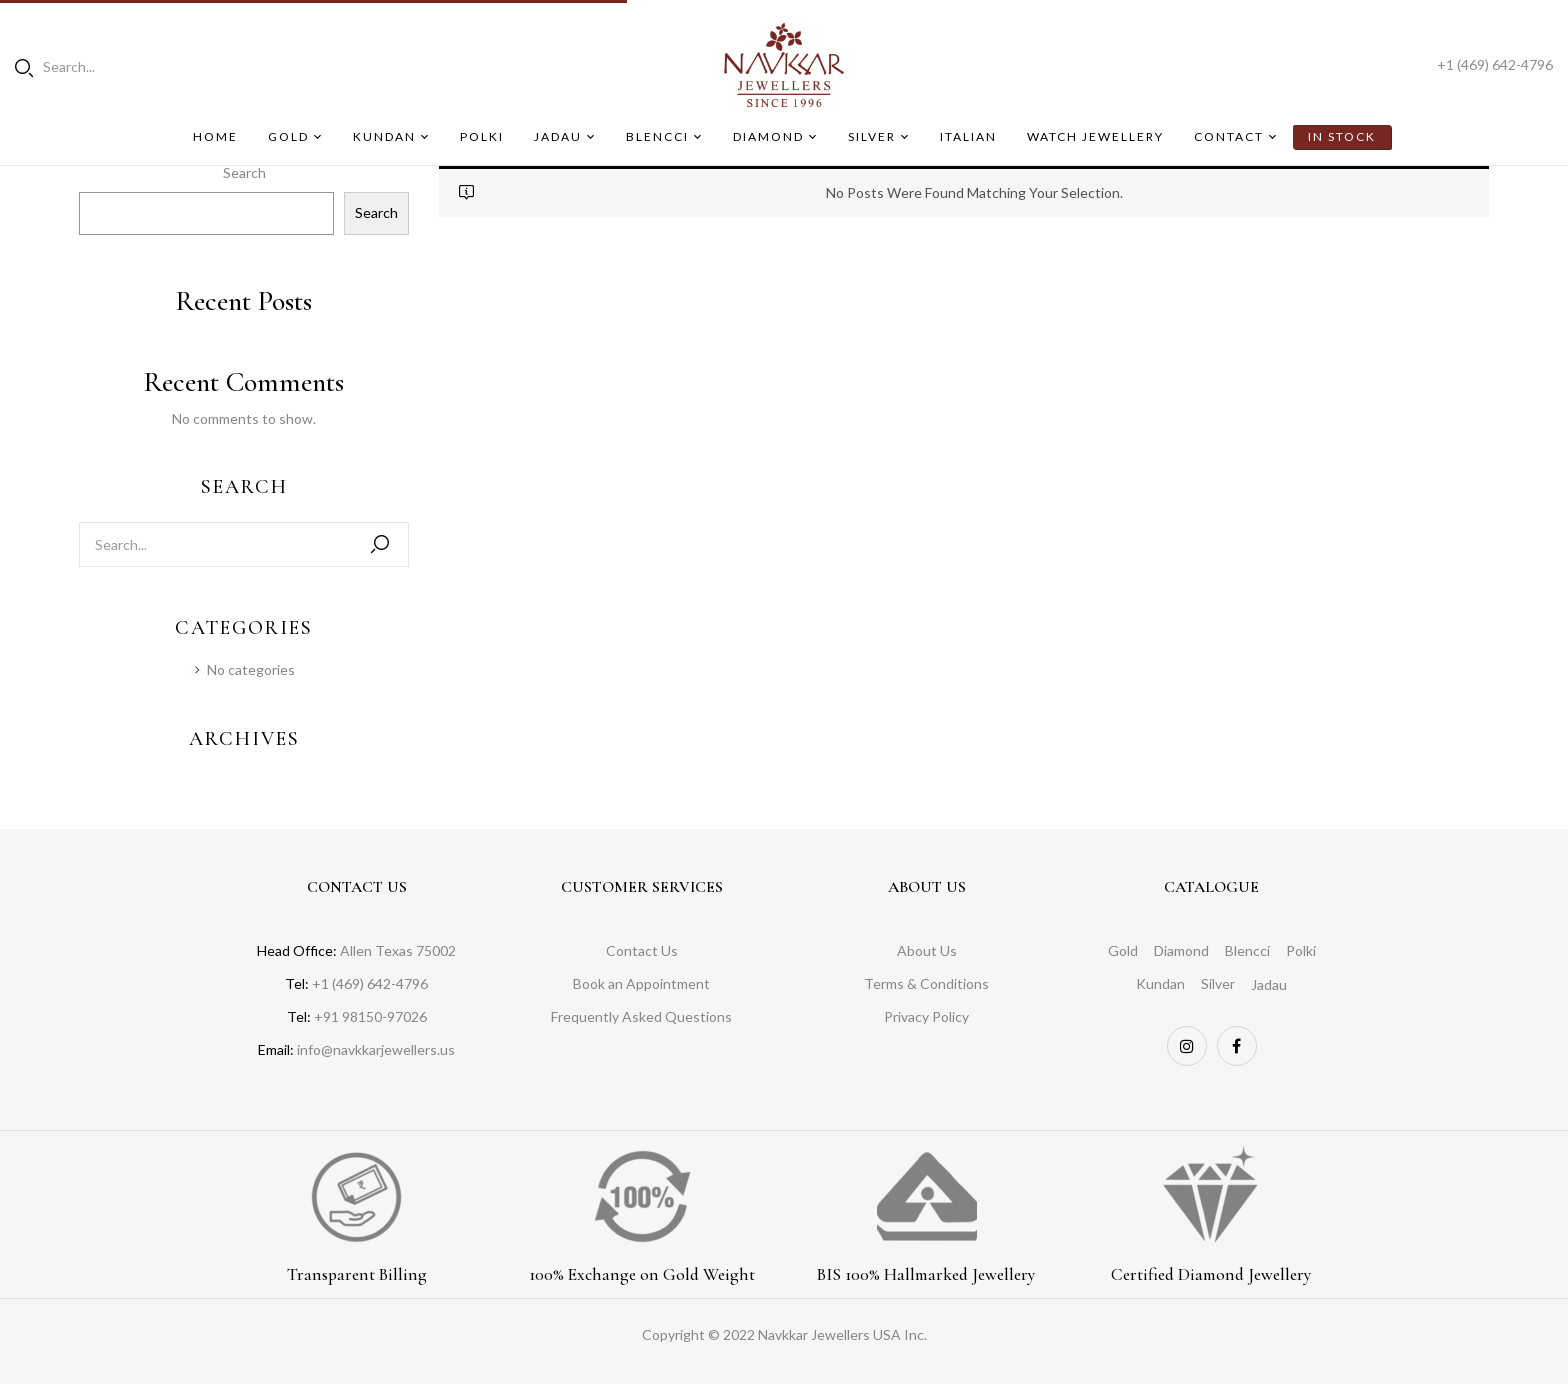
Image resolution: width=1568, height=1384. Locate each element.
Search (244, 172)
